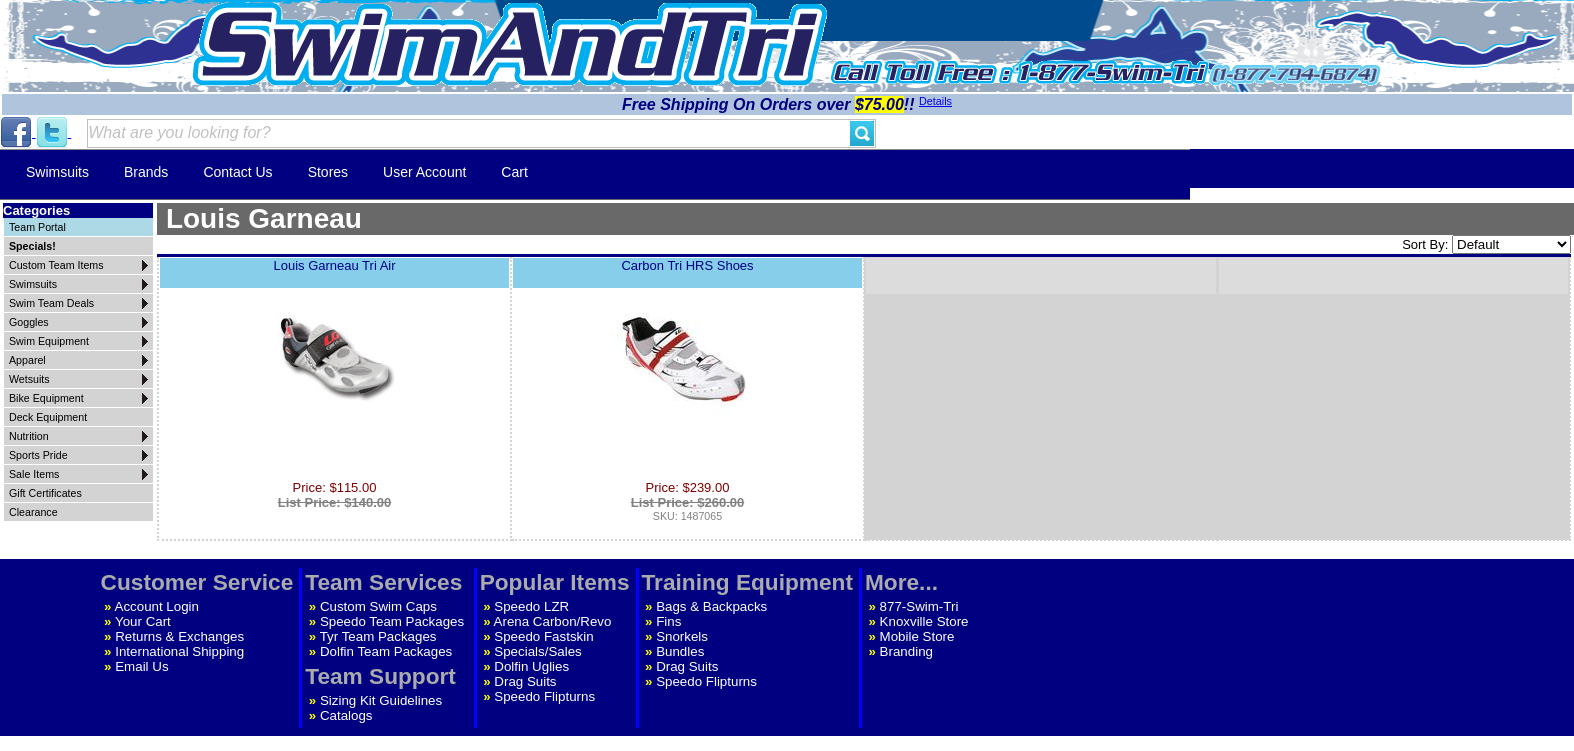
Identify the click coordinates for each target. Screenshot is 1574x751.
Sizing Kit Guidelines (381, 700)
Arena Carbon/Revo (553, 621)
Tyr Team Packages (378, 636)
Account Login (157, 606)
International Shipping (179, 651)
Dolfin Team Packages (386, 651)
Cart (514, 172)
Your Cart (143, 621)
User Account (424, 172)
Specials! (32, 246)
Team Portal (37, 227)
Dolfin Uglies (531, 666)
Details (935, 101)
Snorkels (682, 636)
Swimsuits (57, 172)
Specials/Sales (537, 651)
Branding (906, 651)
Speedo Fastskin (543, 636)
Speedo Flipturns (544, 696)
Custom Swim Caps (378, 606)
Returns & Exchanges (179, 636)
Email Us (141, 666)
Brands (146, 172)
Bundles (680, 651)
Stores (328, 172)
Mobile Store (917, 636)
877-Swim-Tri (919, 606)
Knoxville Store (924, 621)
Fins (668, 621)
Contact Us (237, 172)
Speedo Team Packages (392, 621)
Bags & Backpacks (711, 606)
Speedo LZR (531, 606)
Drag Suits (525, 681)
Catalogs (346, 715)
